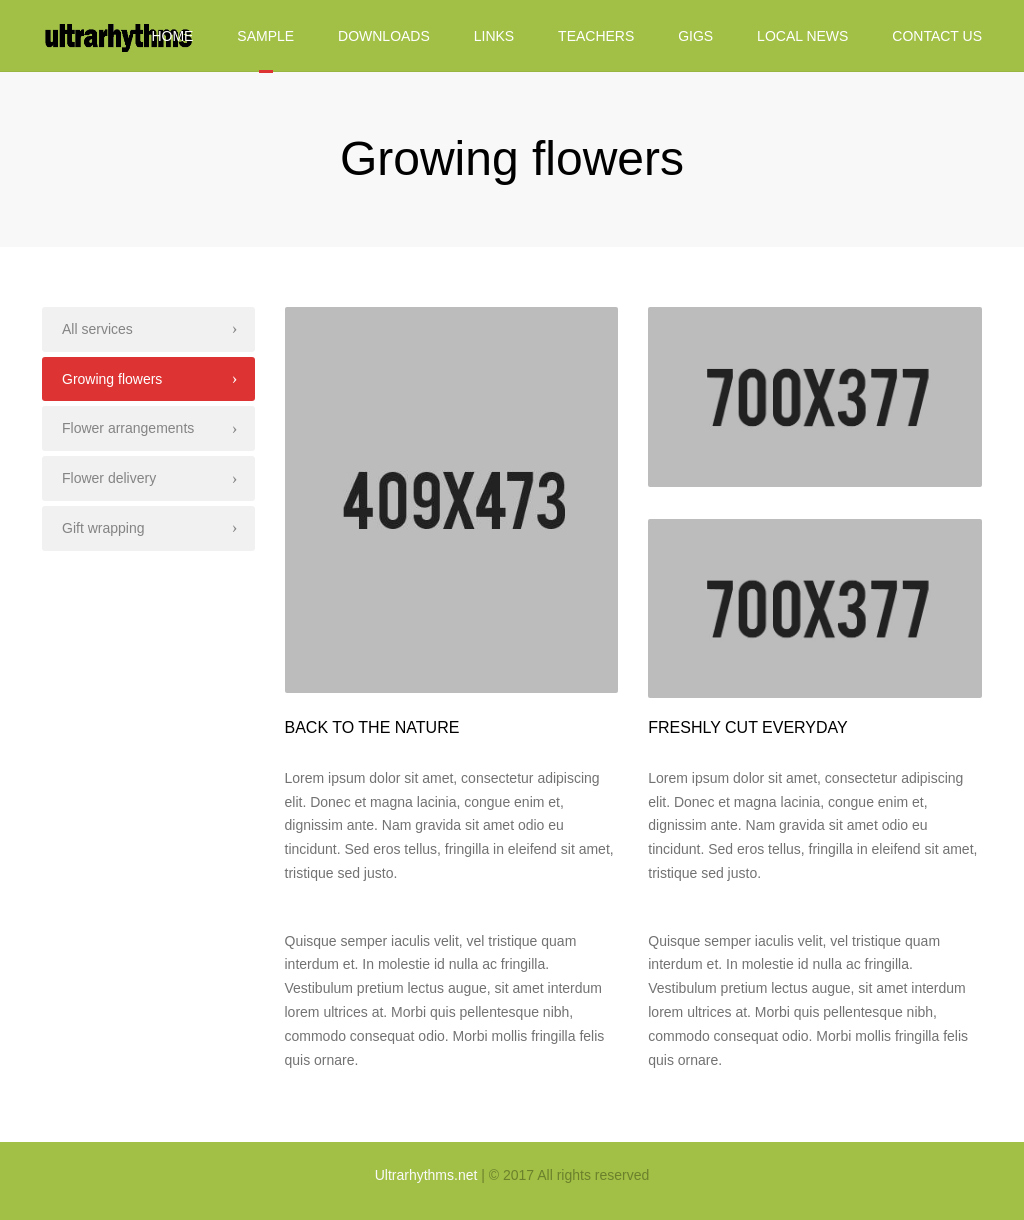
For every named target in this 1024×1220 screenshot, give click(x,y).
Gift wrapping (103, 528)
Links (494, 36)
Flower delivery (109, 478)
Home (172, 36)
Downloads (384, 36)
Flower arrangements (128, 428)
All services (97, 329)
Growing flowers (112, 379)
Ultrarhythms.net (426, 1175)
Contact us (937, 36)
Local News (802, 36)
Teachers (596, 36)
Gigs (695, 36)
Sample (265, 36)
